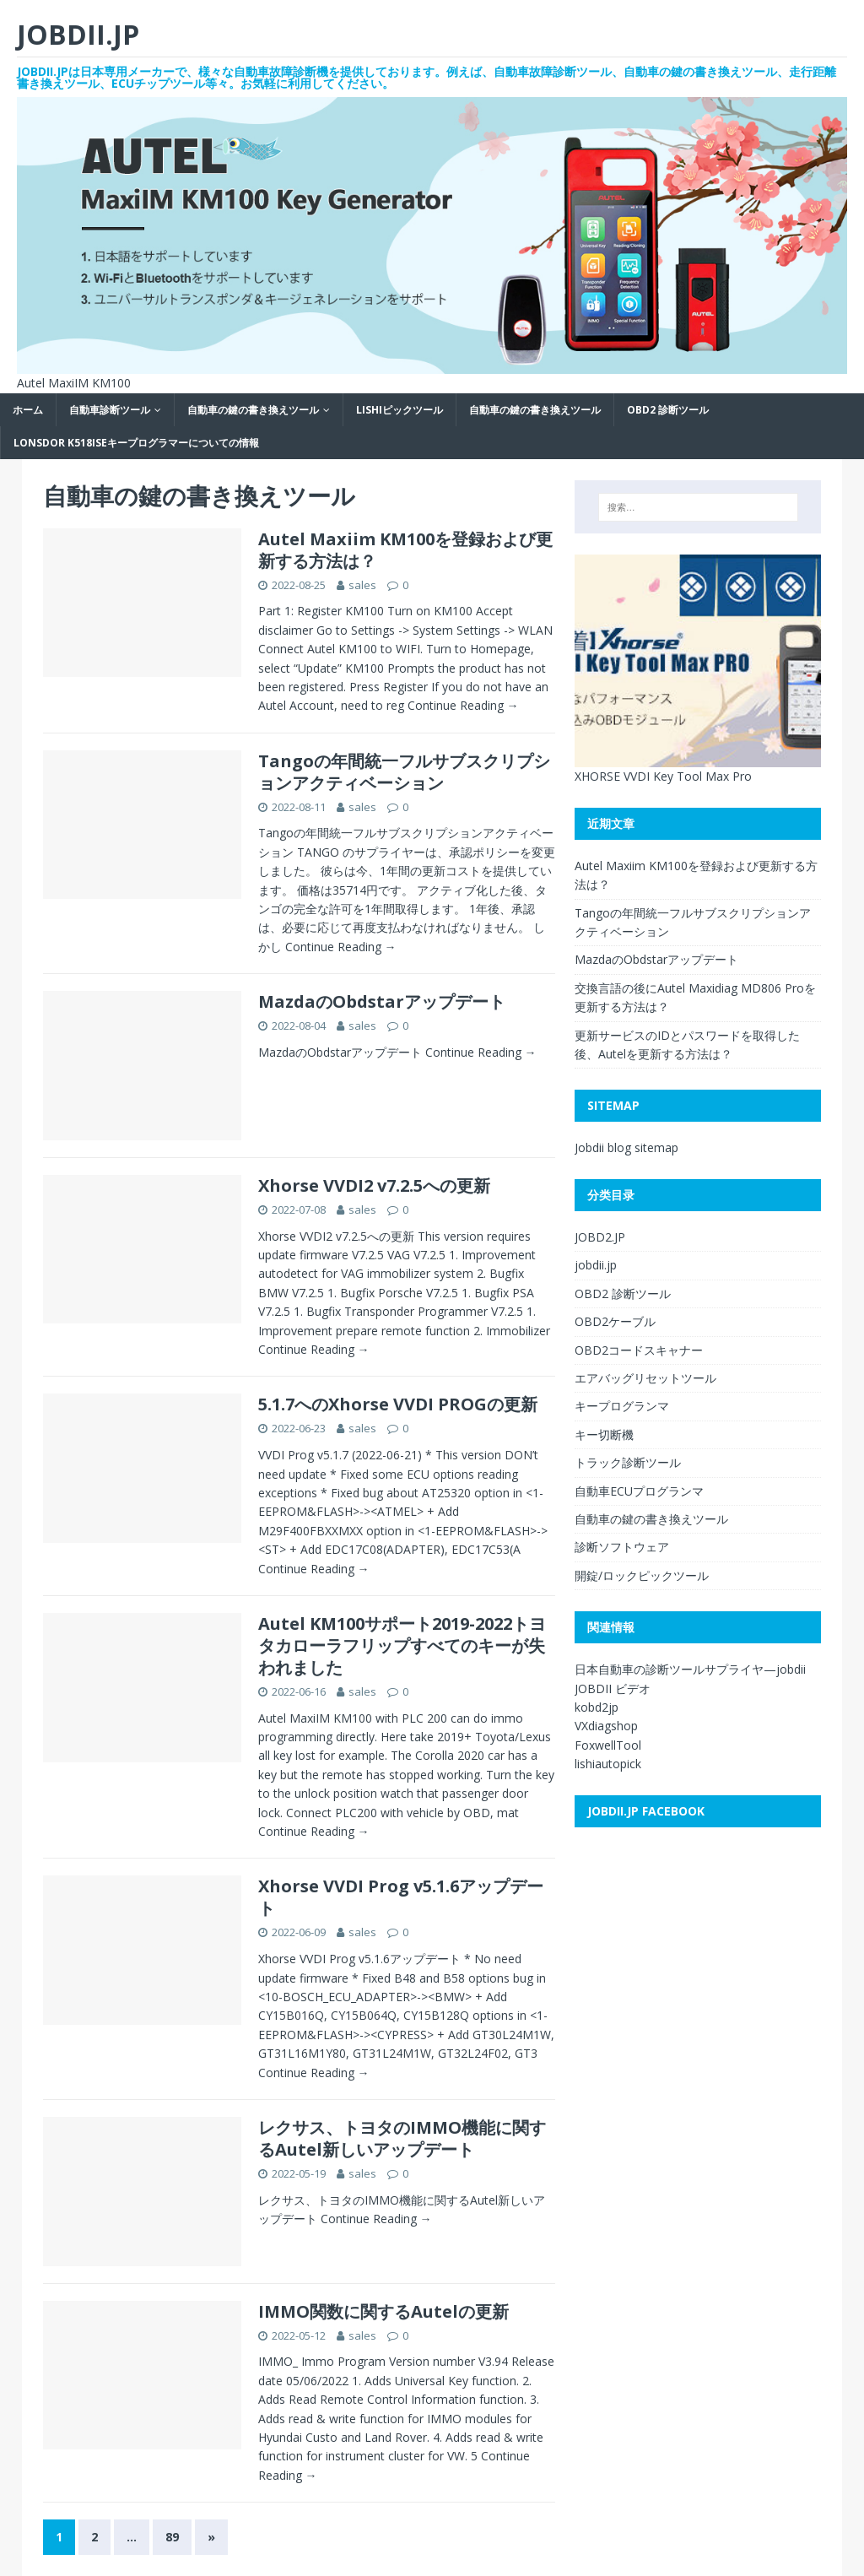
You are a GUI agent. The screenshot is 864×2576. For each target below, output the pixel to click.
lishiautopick (608, 1764)
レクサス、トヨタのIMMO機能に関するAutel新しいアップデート (402, 2138)
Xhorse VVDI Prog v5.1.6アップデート (400, 1897)
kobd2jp (596, 1707)
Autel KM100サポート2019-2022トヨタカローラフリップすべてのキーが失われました (402, 1645)
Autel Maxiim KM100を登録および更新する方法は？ (405, 550)
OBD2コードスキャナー (639, 1350)
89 (172, 2537)
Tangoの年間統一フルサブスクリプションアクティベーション (404, 772)
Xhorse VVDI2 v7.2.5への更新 (374, 1185)
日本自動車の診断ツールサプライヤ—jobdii (690, 1669)
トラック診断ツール (628, 1462)
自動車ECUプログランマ (639, 1491)
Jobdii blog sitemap (626, 1147)
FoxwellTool (608, 1745)
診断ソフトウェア (622, 1547)
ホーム (28, 410)
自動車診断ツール (109, 410)
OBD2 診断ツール (668, 410)
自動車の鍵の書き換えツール (253, 410)
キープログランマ (622, 1406)
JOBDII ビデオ (613, 1688)
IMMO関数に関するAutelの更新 (383, 2311)
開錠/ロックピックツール (642, 1575)
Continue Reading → (461, 705)
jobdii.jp (596, 1265)
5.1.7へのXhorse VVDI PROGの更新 (397, 1404)
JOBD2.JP (600, 1237)
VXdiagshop (606, 1726)
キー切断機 (604, 1434)
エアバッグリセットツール (645, 1378)
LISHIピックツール (399, 410)
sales (362, 585)
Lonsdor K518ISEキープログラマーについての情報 (136, 443)
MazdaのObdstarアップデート (381, 1001)
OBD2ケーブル (615, 1321)
